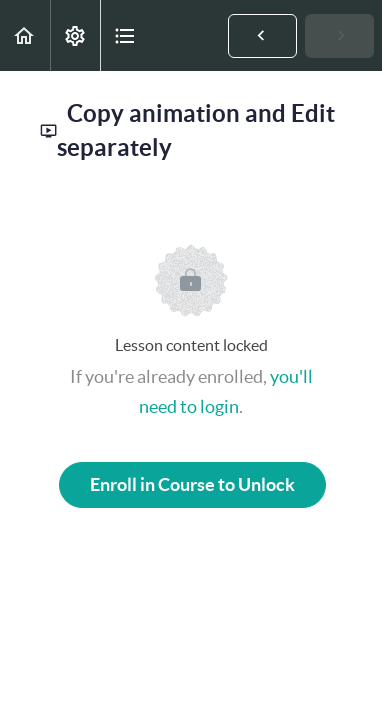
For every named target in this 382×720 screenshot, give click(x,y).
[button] (25, 35)
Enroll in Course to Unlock (192, 484)
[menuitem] (75, 35)
